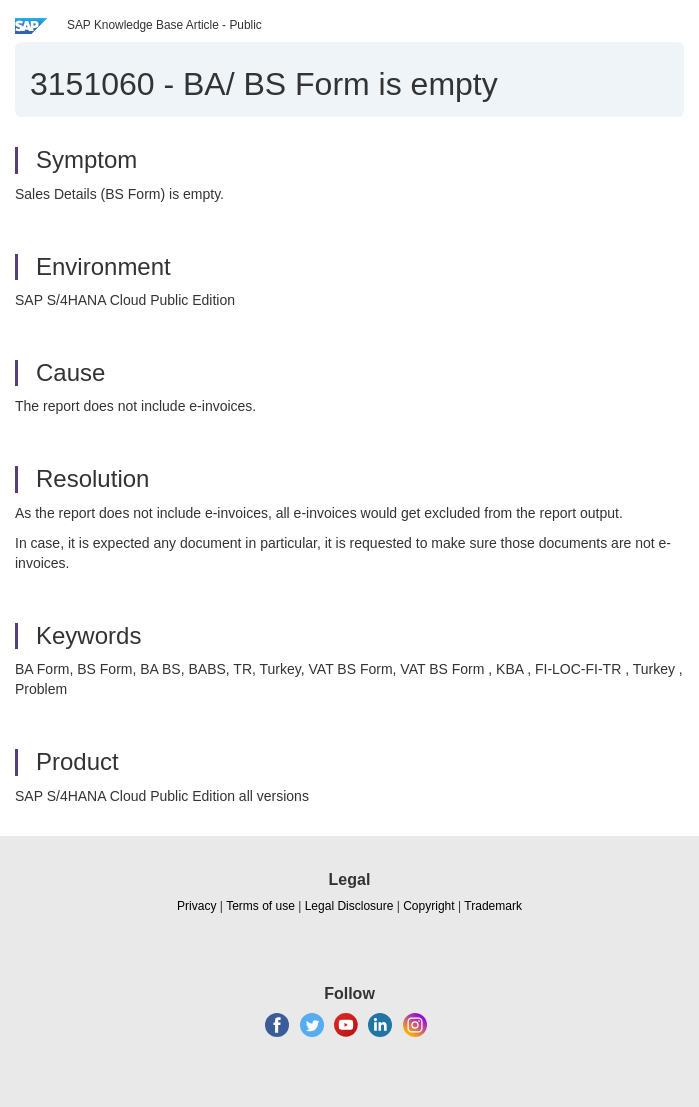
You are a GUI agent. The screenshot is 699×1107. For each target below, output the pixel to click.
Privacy (196, 906)
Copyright (428, 906)
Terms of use (260, 906)
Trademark (493, 906)
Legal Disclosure (349, 906)
